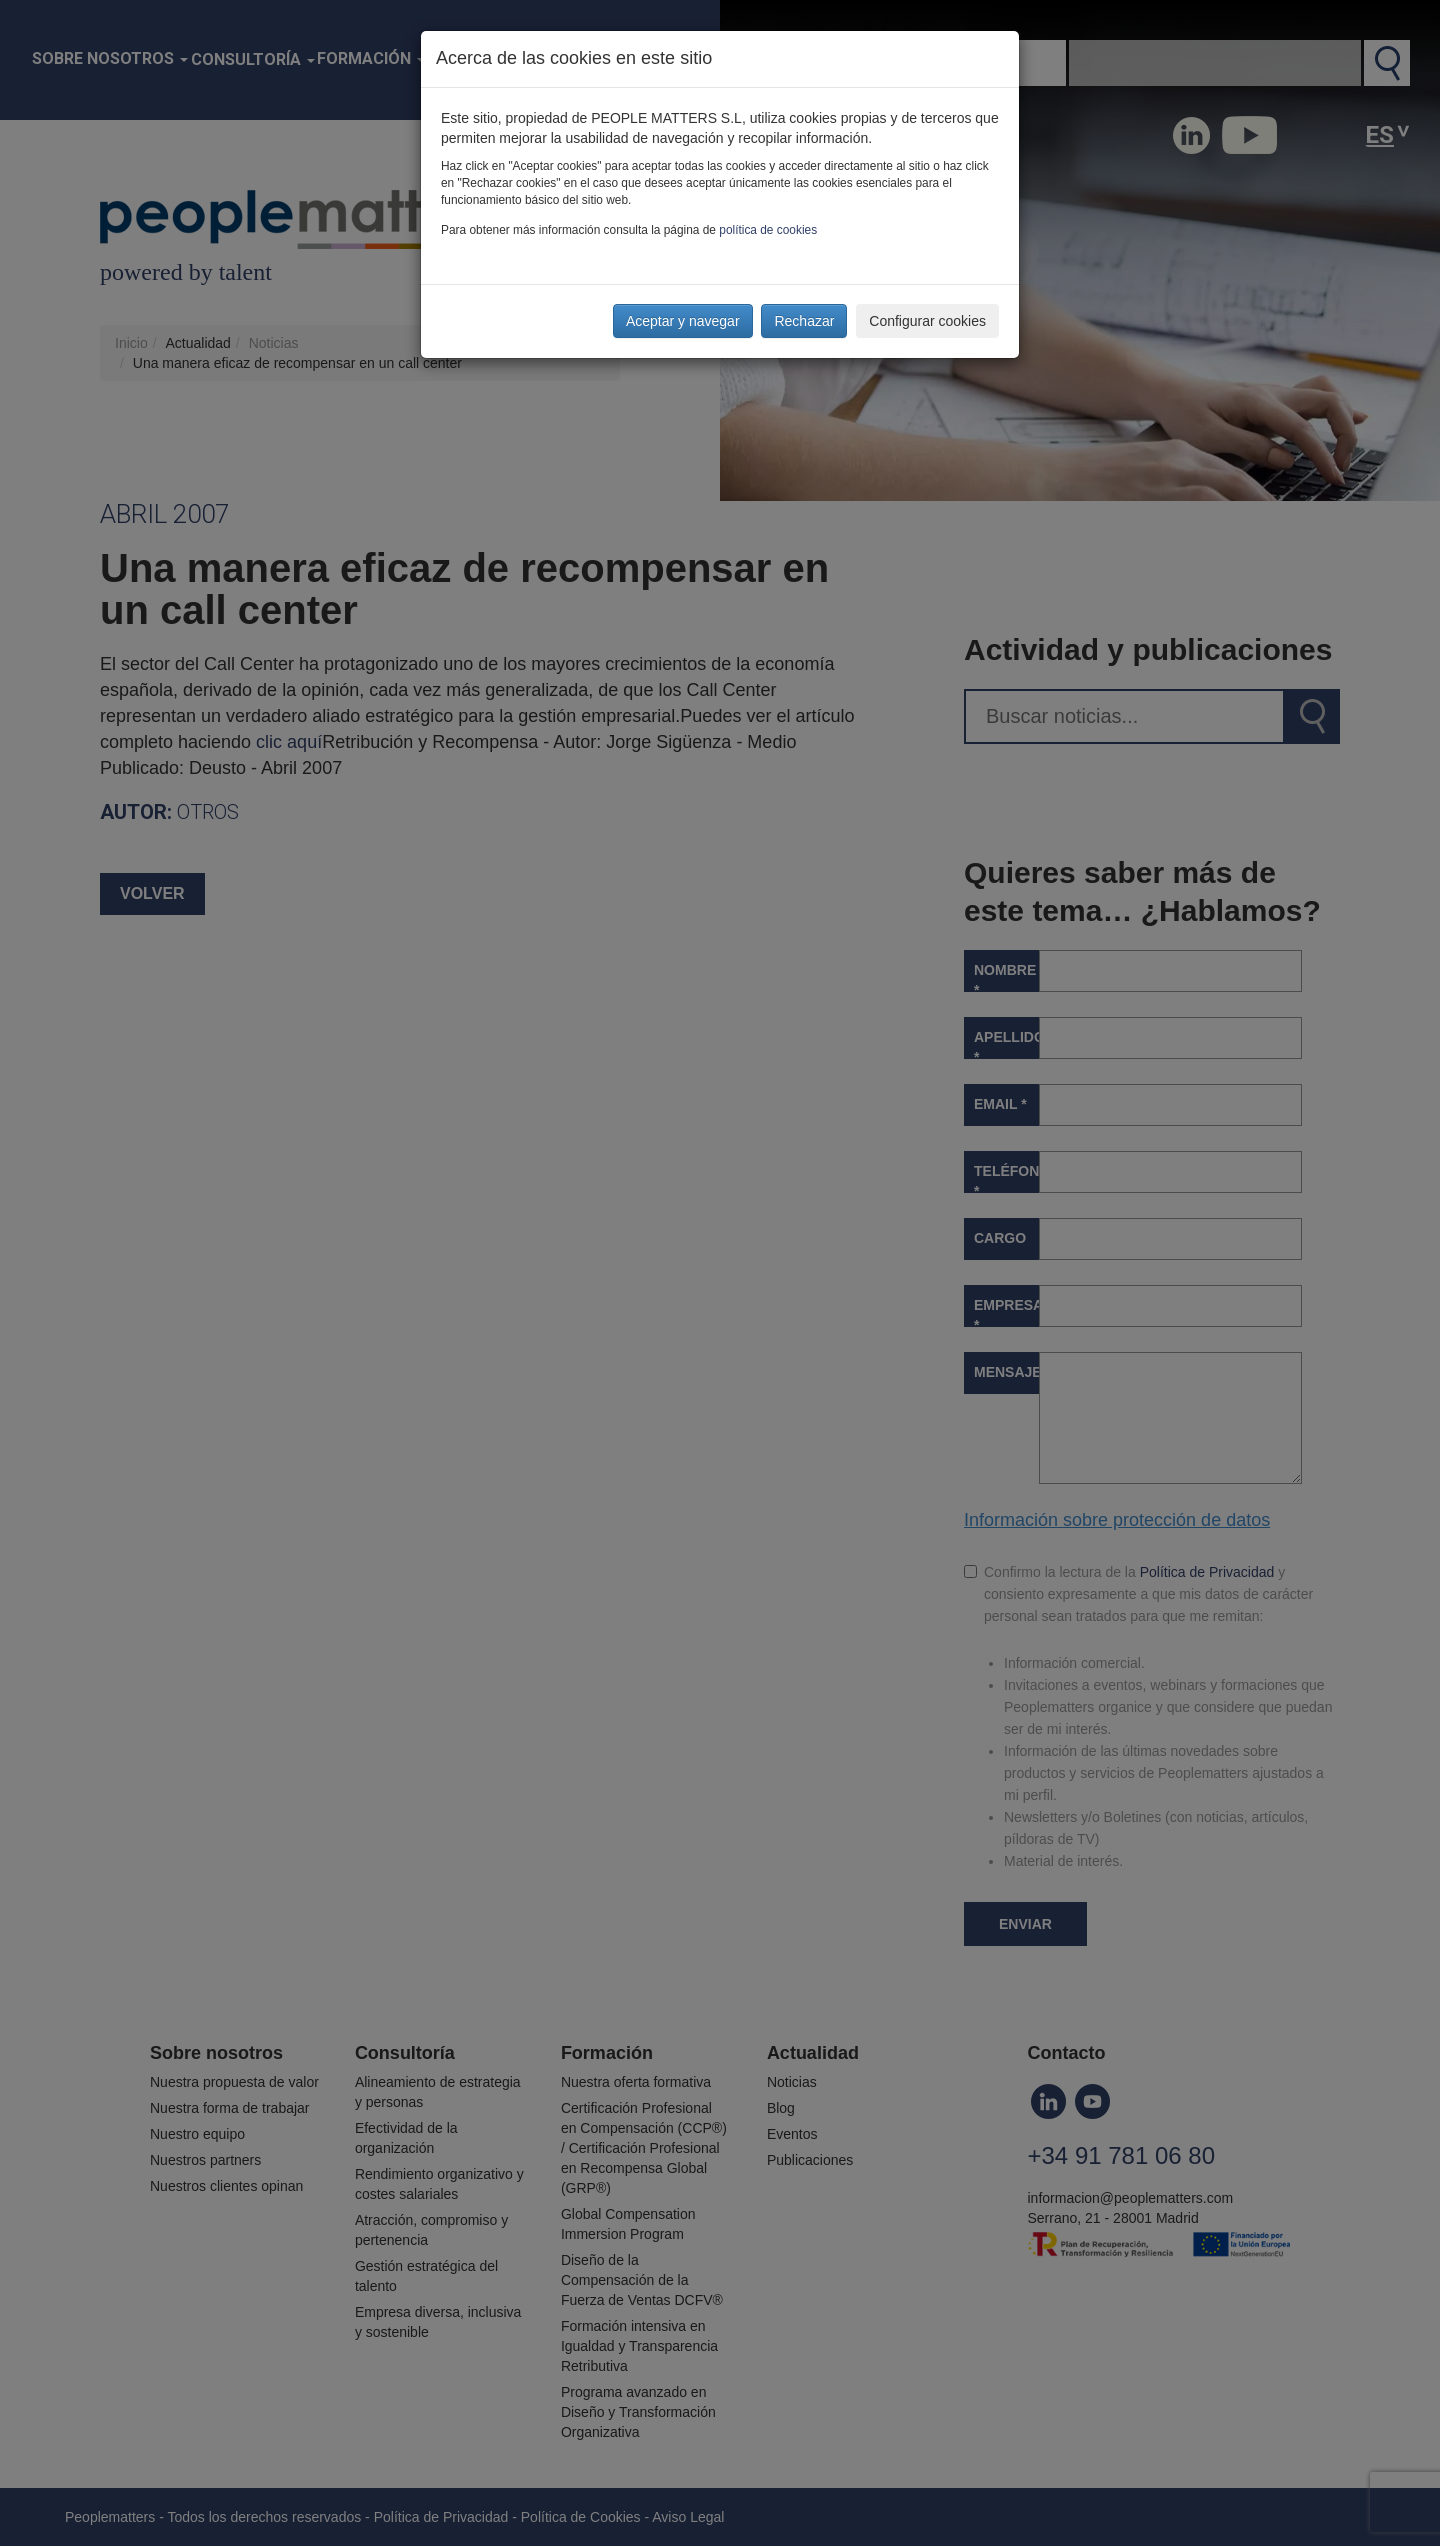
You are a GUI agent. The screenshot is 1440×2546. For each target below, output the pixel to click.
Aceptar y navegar (683, 321)
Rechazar (804, 321)
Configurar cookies (927, 321)
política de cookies (768, 230)
